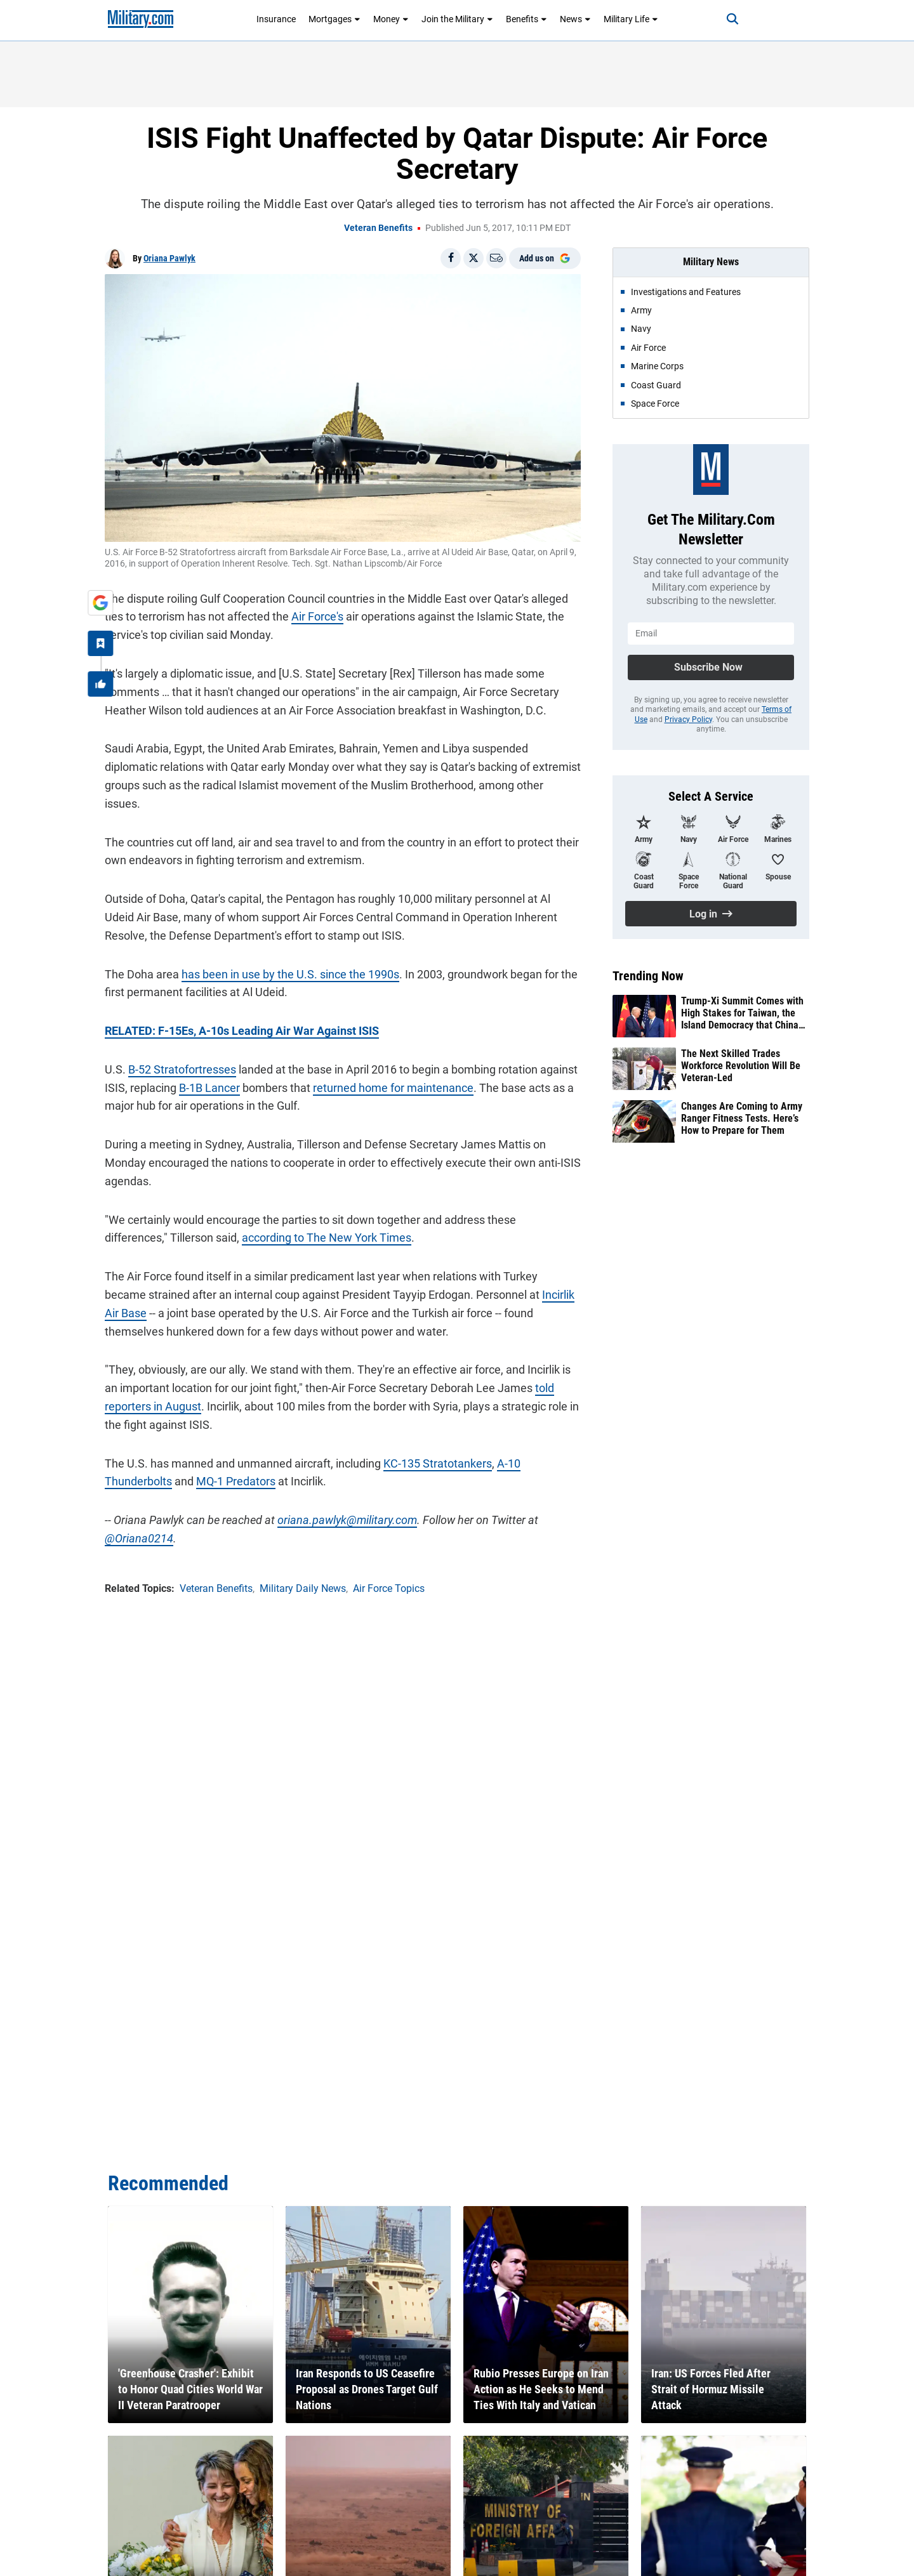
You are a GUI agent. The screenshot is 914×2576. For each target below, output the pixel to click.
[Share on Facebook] (450, 258)
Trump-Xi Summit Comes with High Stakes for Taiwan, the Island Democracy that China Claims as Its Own (742, 1013)
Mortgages (334, 19)
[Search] (732, 19)
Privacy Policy (688, 719)
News (575, 19)
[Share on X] (473, 258)
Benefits (526, 19)
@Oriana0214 (139, 1538)
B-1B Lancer (209, 1087)
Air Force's (317, 616)
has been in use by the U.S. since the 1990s (290, 974)
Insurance (276, 19)
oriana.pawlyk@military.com (347, 1520)
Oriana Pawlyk (169, 258)
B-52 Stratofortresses (182, 1069)
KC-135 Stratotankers (437, 1463)
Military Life (631, 19)
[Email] (496, 258)
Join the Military (457, 19)
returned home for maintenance (393, 1087)
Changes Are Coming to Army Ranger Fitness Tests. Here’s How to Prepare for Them (741, 1118)
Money (391, 19)
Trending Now (648, 975)
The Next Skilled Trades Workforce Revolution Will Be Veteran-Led (740, 1066)
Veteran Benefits (378, 227)
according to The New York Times (326, 1237)
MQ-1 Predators (235, 1481)
